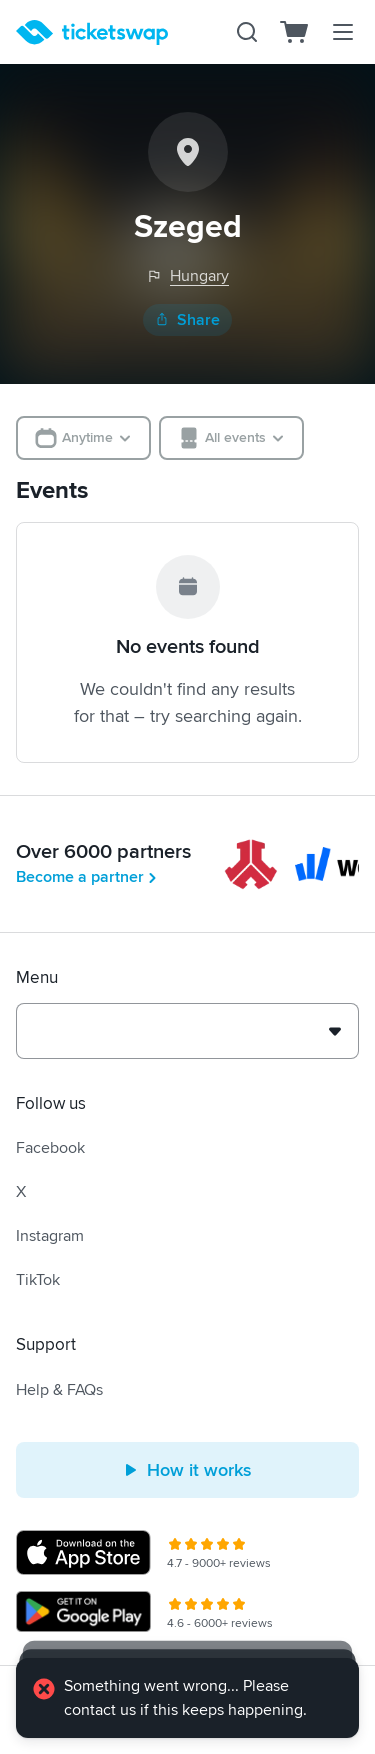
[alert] (187, 1698)
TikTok (38, 1280)
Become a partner (88, 877)
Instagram (50, 1236)
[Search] (247, 32)
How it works (187, 1470)
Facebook (50, 1148)
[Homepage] (92, 32)
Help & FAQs (59, 1390)
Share (187, 320)
